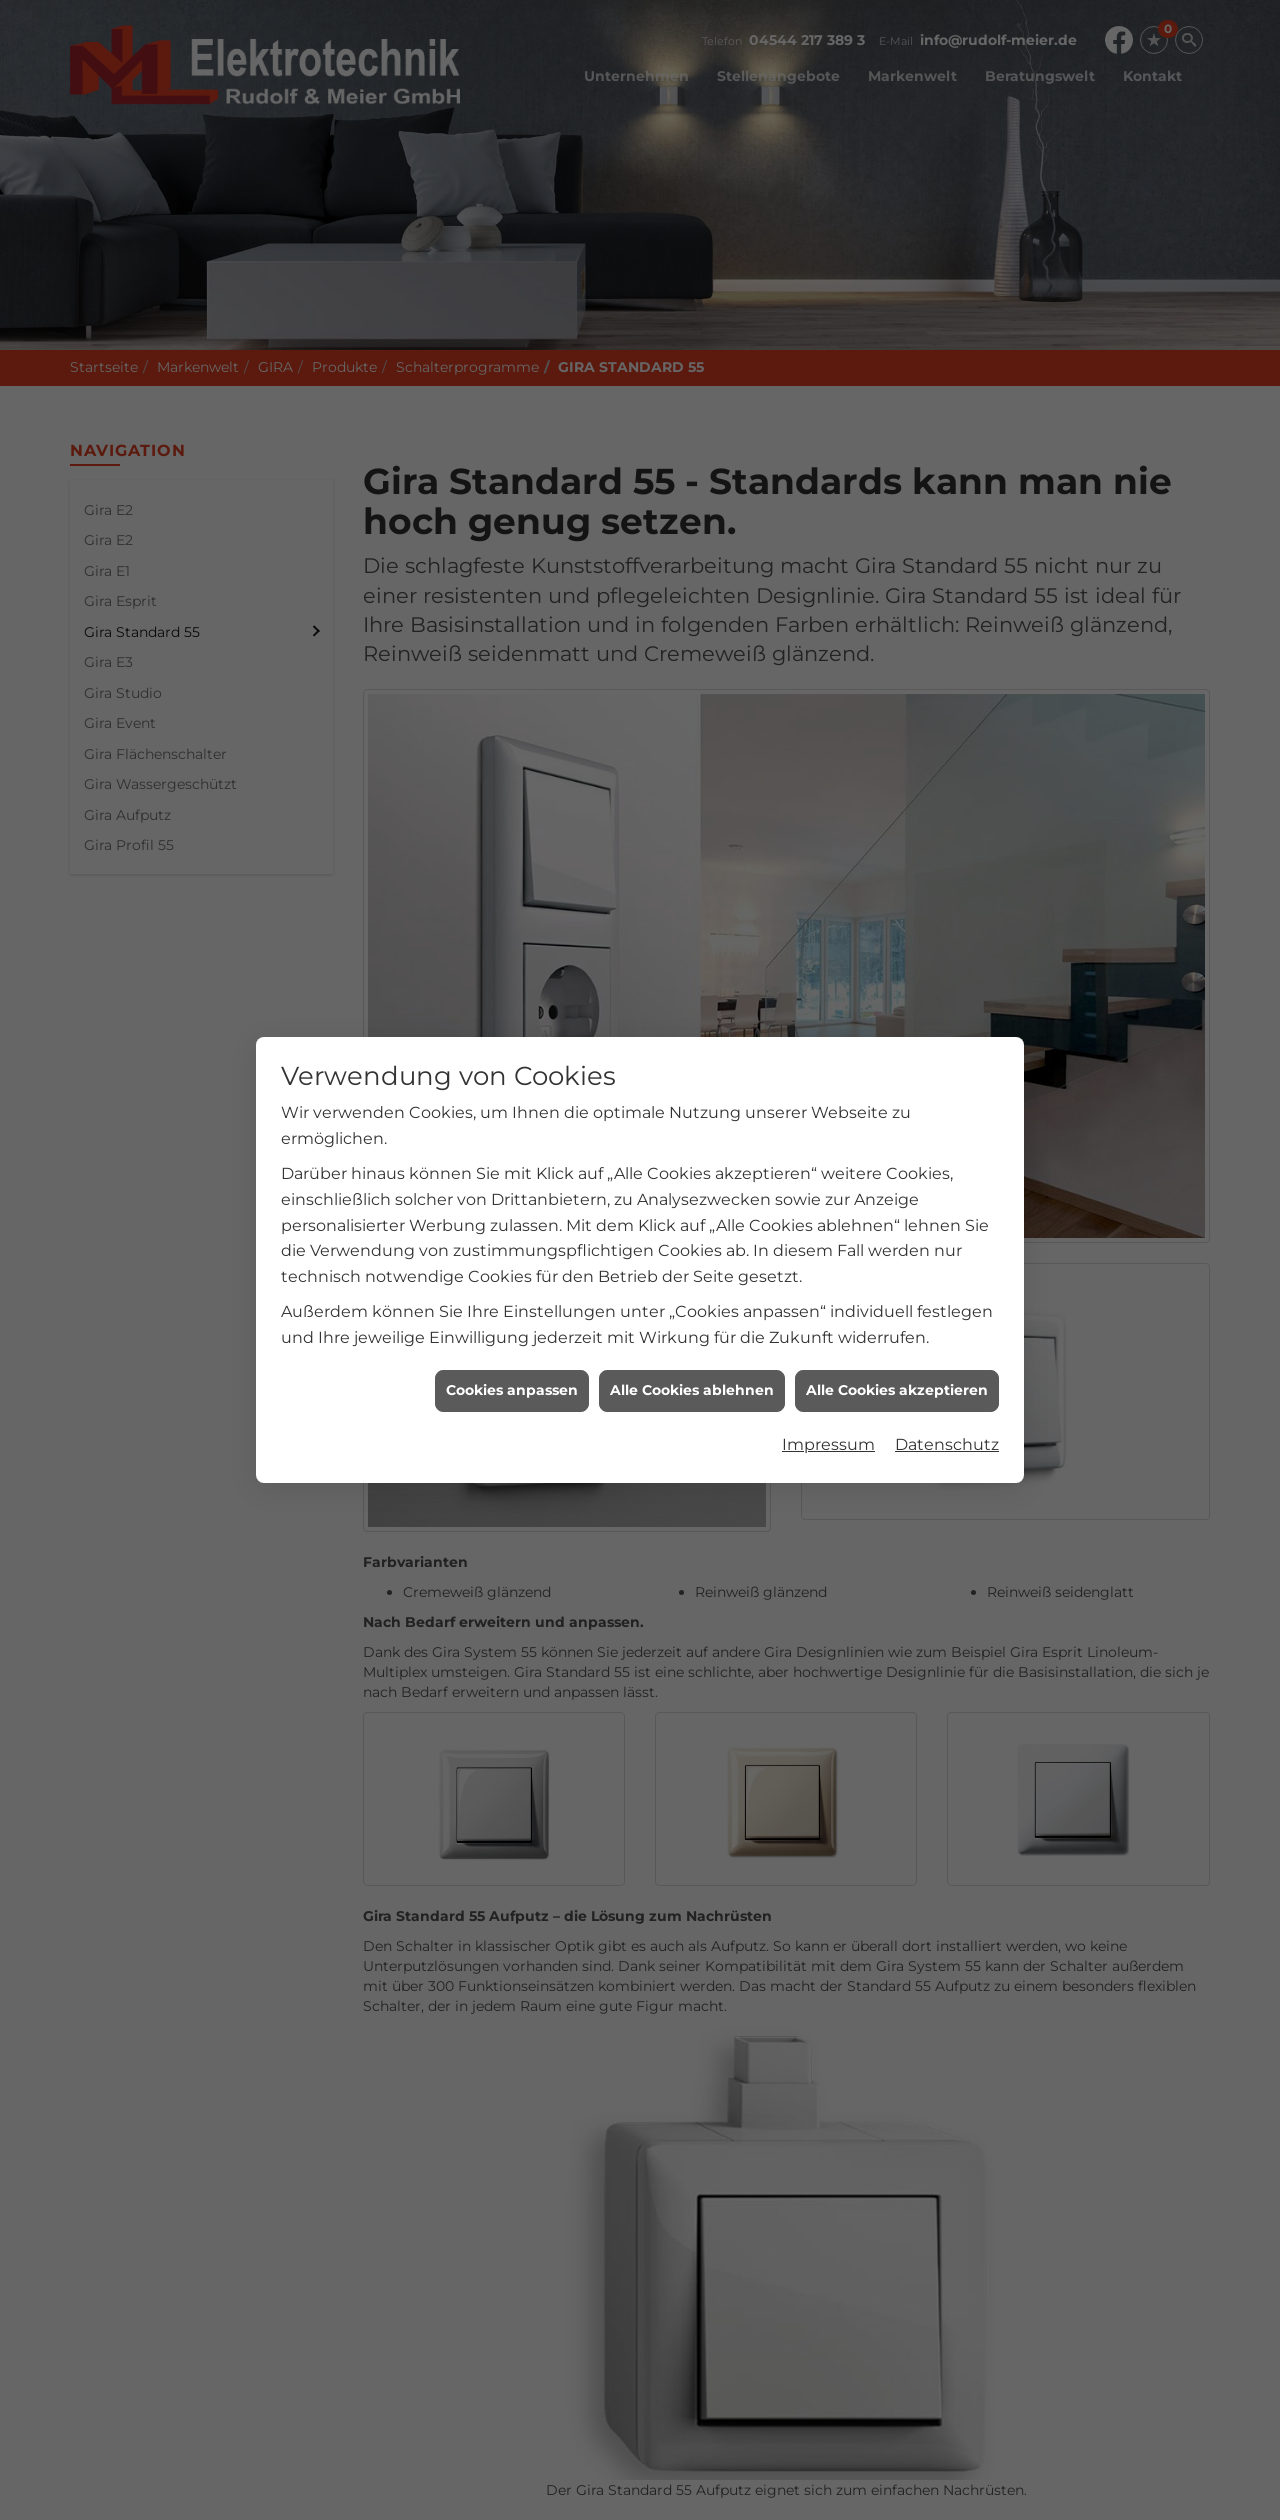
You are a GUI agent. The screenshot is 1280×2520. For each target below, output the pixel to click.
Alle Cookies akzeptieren (897, 614)
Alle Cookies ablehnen (692, 614)
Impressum (828, 668)
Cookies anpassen (512, 614)
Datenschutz (947, 668)
